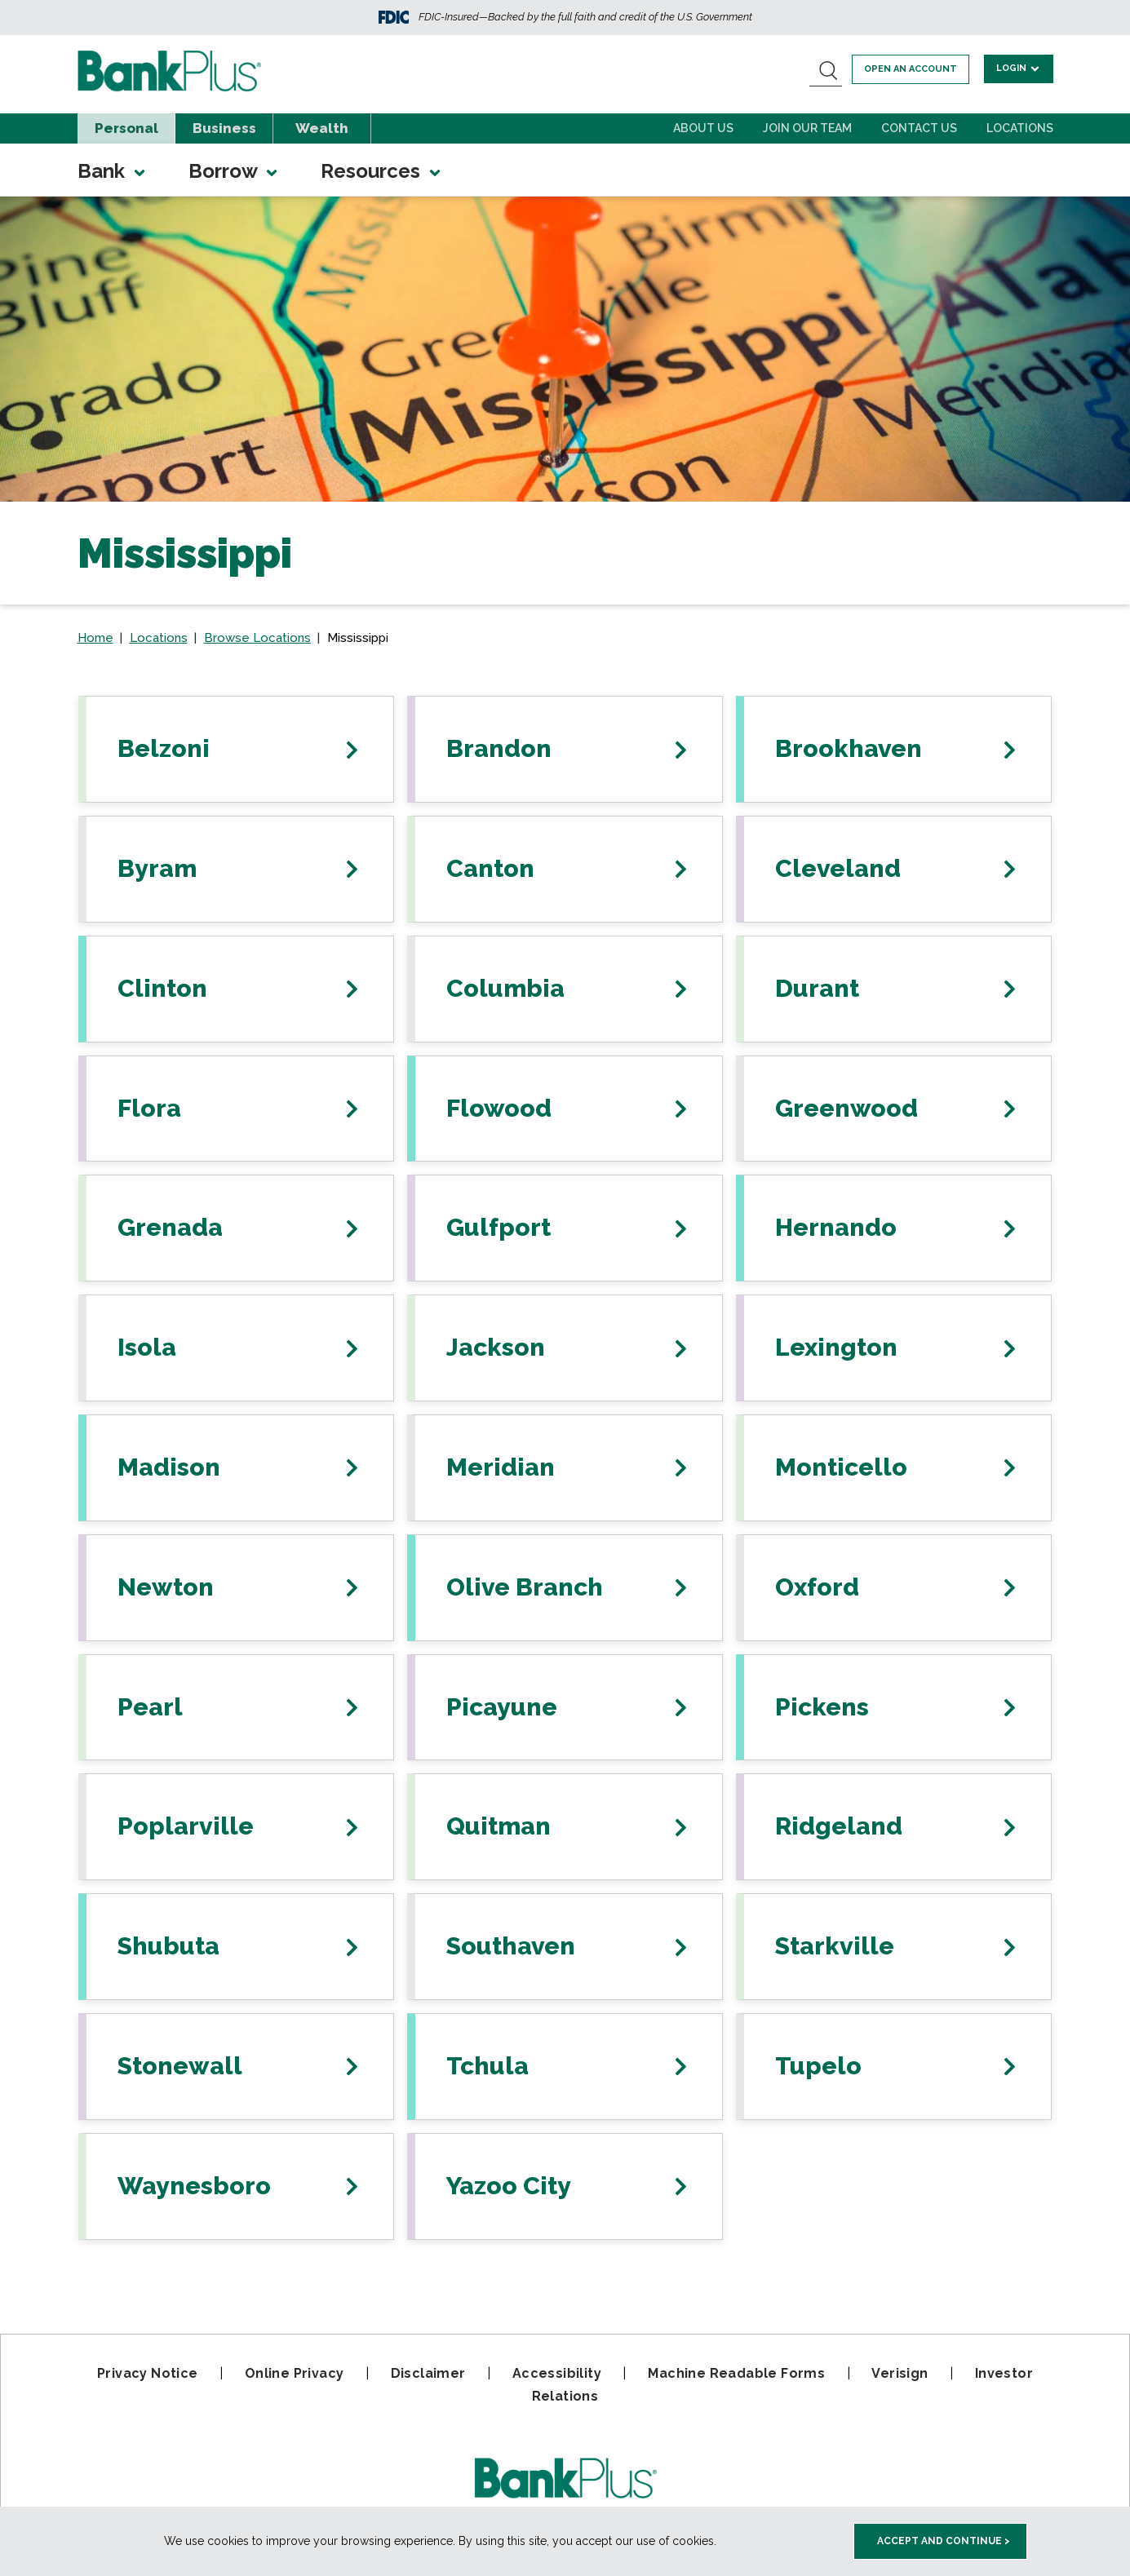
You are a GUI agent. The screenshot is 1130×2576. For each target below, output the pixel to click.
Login (1019, 68)
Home (95, 638)
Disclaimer (428, 2373)
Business (224, 128)
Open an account (912, 69)
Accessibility (556, 2373)
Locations (1019, 128)
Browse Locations (257, 638)
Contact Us (919, 128)
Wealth (321, 128)
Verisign (899, 2373)
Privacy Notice (147, 2373)
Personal (126, 128)
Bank (113, 171)
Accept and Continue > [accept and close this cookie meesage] (943, 2541)
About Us (703, 128)
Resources (382, 171)
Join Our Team (807, 128)
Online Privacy (294, 2373)
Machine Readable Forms (736, 2373)
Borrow (234, 171)
